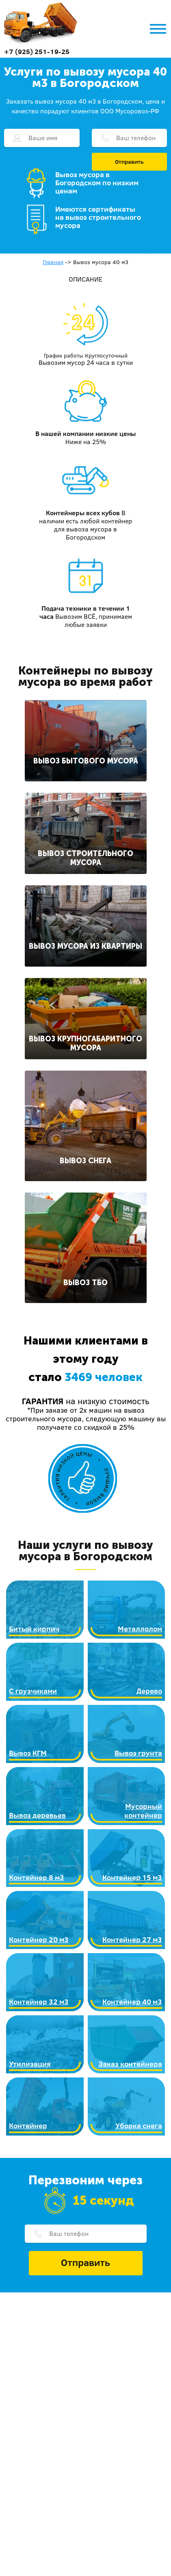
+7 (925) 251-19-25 (36, 51)
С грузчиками (33, 1691)
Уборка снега (138, 2126)
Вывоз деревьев (37, 1815)
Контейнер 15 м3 (132, 1877)
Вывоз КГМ (28, 1753)
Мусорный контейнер (143, 1811)
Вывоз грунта (138, 1753)
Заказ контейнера (130, 2064)
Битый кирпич (34, 1629)
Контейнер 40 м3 (132, 2002)
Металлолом (140, 1629)
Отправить (129, 162)
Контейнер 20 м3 (39, 1939)
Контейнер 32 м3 (39, 2002)
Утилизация (30, 2064)
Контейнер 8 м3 (36, 1877)
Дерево (149, 1691)
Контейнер (28, 2126)
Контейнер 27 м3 (132, 1939)
